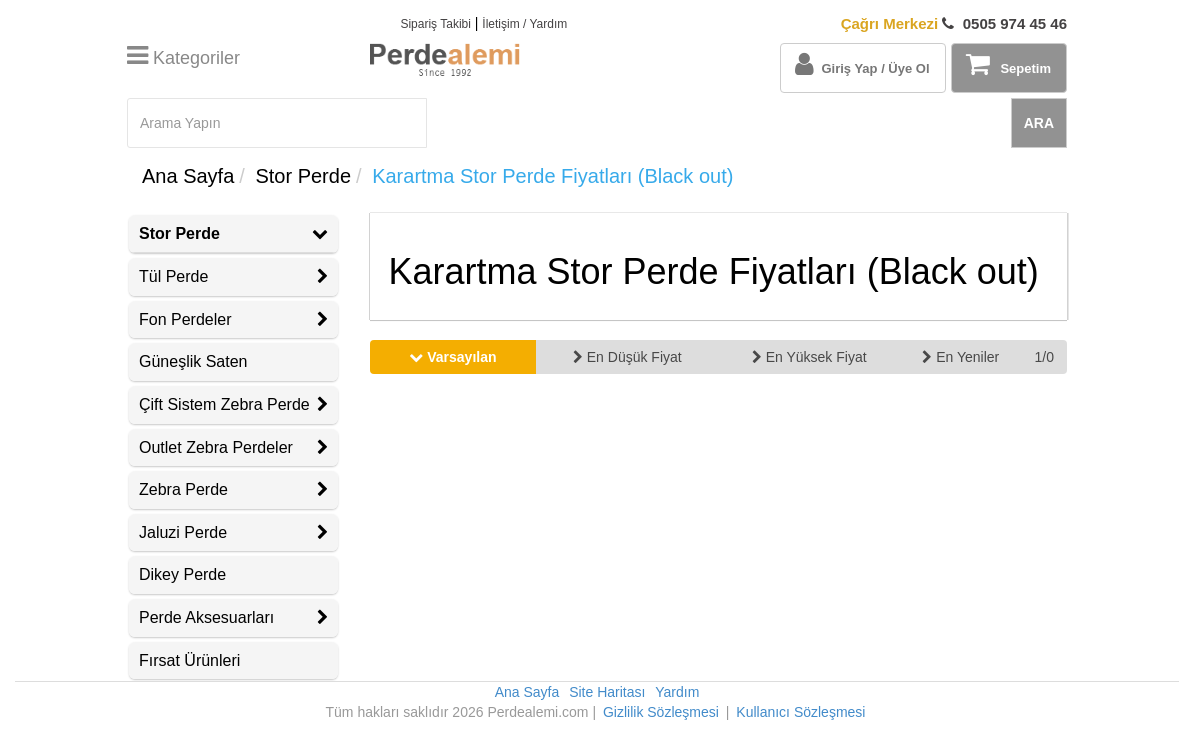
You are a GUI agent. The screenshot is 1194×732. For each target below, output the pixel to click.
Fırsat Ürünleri (189, 660)
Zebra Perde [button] (233, 489)
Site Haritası (607, 692)
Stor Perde (303, 176)
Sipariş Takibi (435, 24)
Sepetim (1008, 64)
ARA (1039, 123)
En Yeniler (960, 357)
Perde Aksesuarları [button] (233, 617)
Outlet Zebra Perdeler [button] (233, 447)
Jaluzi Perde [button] (233, 532)
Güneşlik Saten (193, 361)
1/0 (1043, 357)
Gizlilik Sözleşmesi (661, 712)
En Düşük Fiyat (627, 357)
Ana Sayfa (188, 176)
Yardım (677, 692)
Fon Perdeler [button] (233, 319)
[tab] (233, 234)
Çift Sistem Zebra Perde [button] (233, 404)
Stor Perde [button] (233, 233)
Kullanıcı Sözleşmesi (800, 712)
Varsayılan (452, 357)
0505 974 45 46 (954, 23)
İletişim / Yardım (524, 24)
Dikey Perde (182, 574)
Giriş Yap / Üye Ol (862, 64)
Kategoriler (183, 58)
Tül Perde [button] (233, 276)
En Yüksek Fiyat (809, 357)
